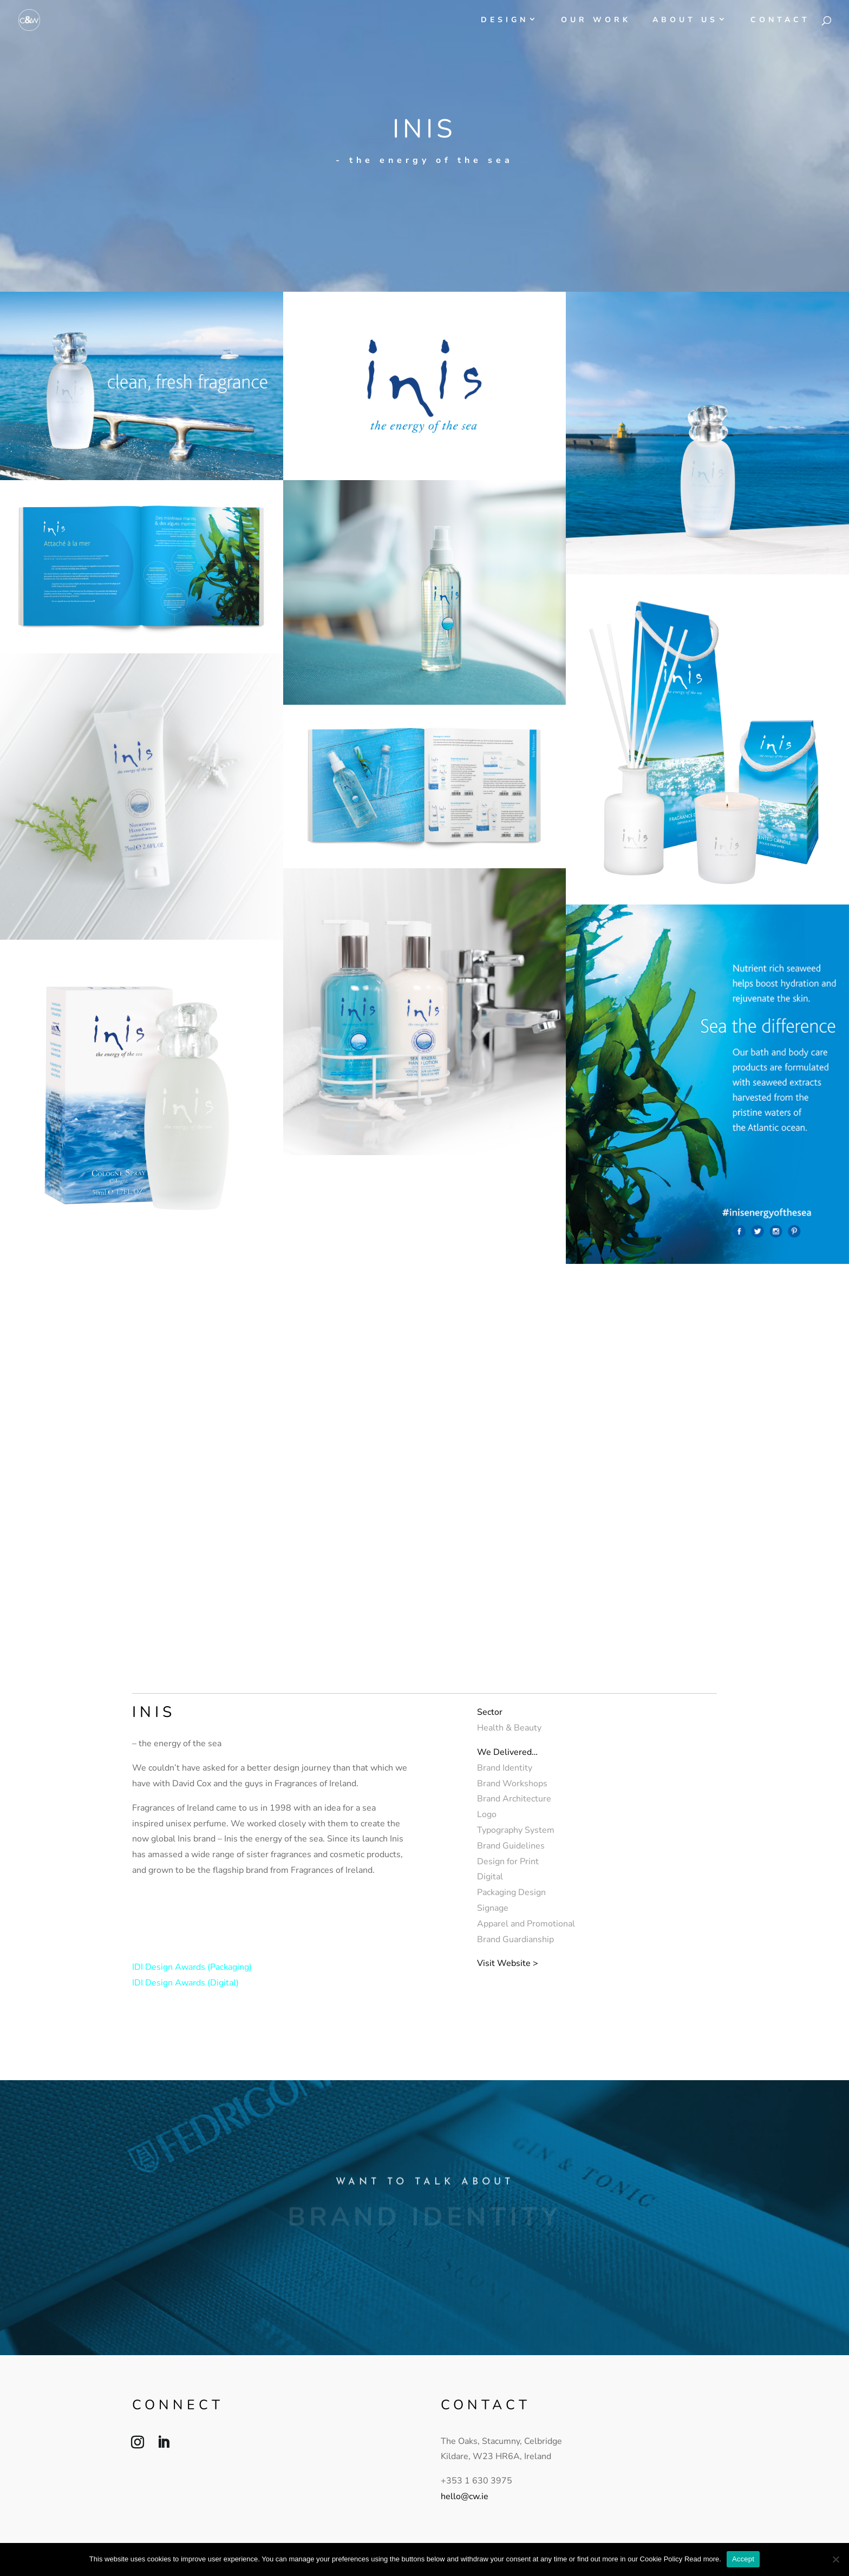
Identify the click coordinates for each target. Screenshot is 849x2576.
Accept (743, 2559)
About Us (685, 20)
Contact (780, 20)
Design (504, 20)
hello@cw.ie (464, 2496)
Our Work (596, 20)
